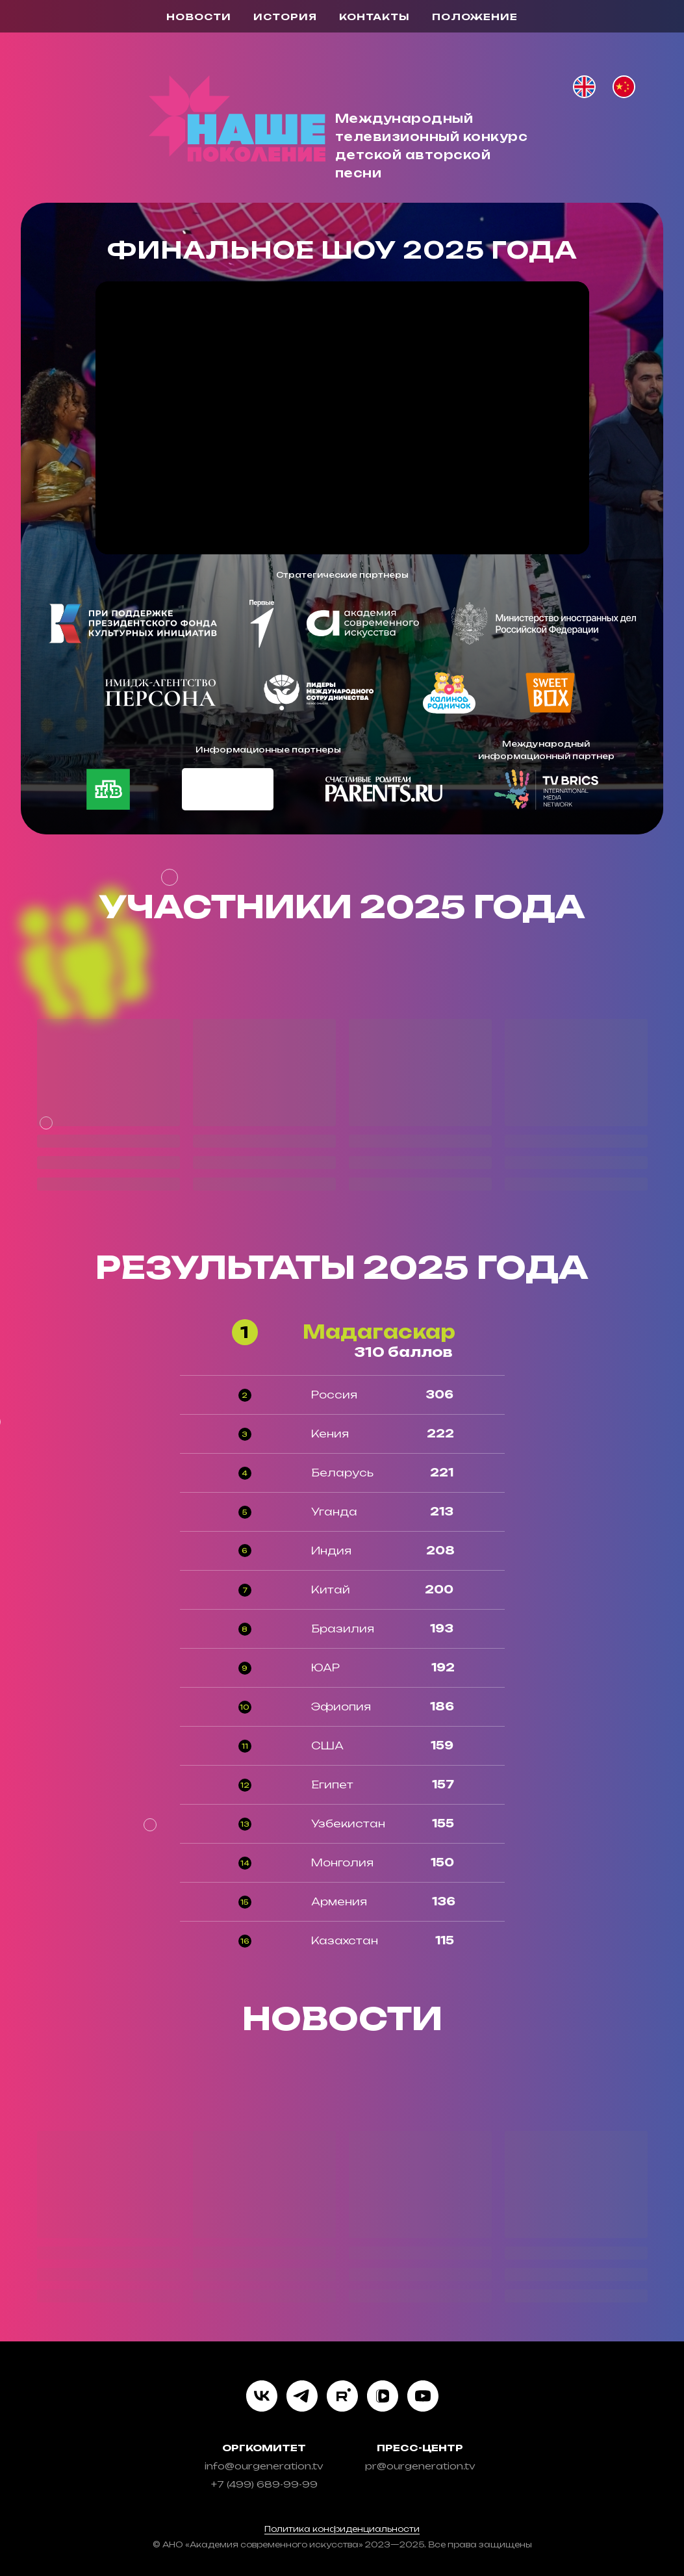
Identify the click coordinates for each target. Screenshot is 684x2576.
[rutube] (342, 2396)
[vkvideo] (382, 2396)
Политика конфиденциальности (342, 2529)
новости (198, 16)
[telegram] (302, 2396)
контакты (374, 16)
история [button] (285, 16)
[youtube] (422, 2396)
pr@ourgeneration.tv (420, 2465)
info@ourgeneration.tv (264, 2465)
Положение (475, 16)
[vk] (261, 2396)
